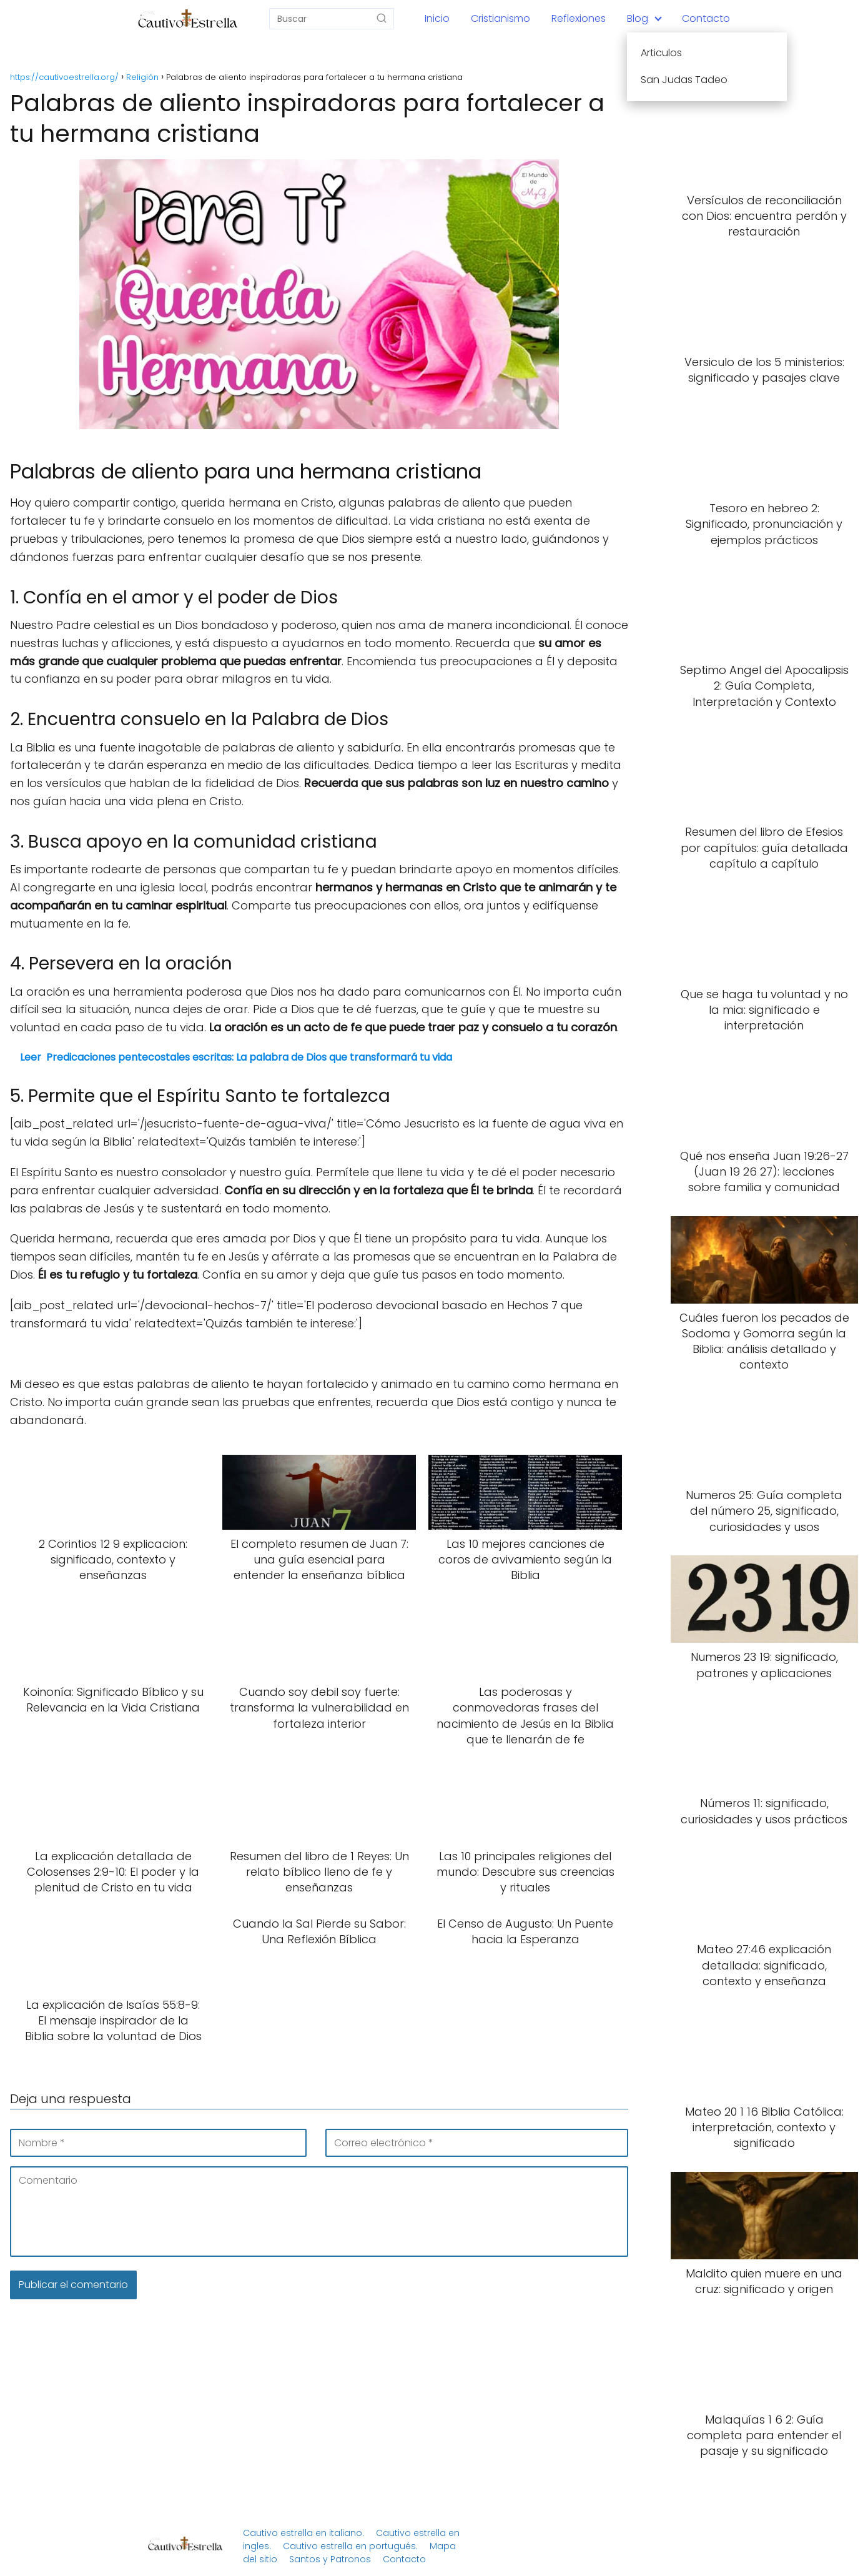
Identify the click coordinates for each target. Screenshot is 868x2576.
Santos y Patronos (330, 2559)
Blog (637, 18)
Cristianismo (500, 18)
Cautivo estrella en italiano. (303, 2533)
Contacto (706, 18)
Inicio (437, 18)
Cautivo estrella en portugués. (350, 2546)
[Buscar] (381, 18)
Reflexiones (578, 18)
